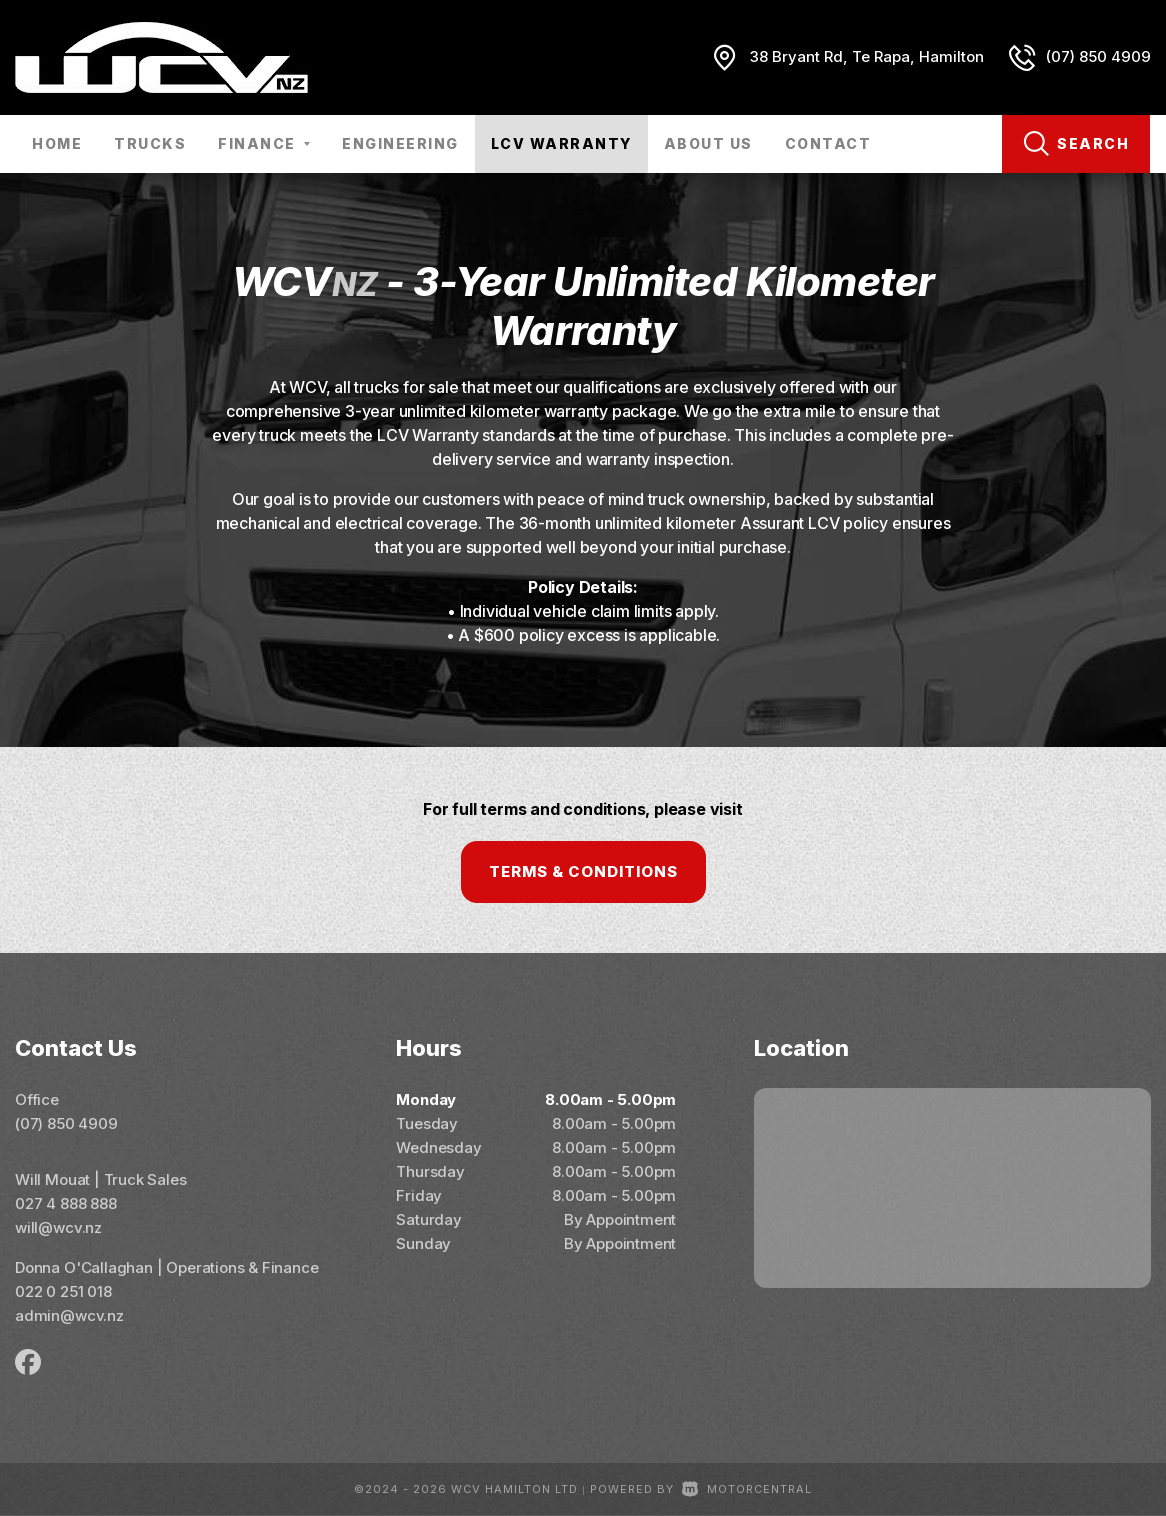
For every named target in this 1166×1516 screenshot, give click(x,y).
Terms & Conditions (583, 871)
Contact (828, 143)
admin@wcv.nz (69, 1315)
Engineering (400, 143)
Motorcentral (747, 1489)
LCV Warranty (561, 143)
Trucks (150, 143)
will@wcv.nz (58, 1227)
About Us (708, 143)
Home (57, 143)
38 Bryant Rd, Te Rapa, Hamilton (867, 56)
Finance (264, 143)
